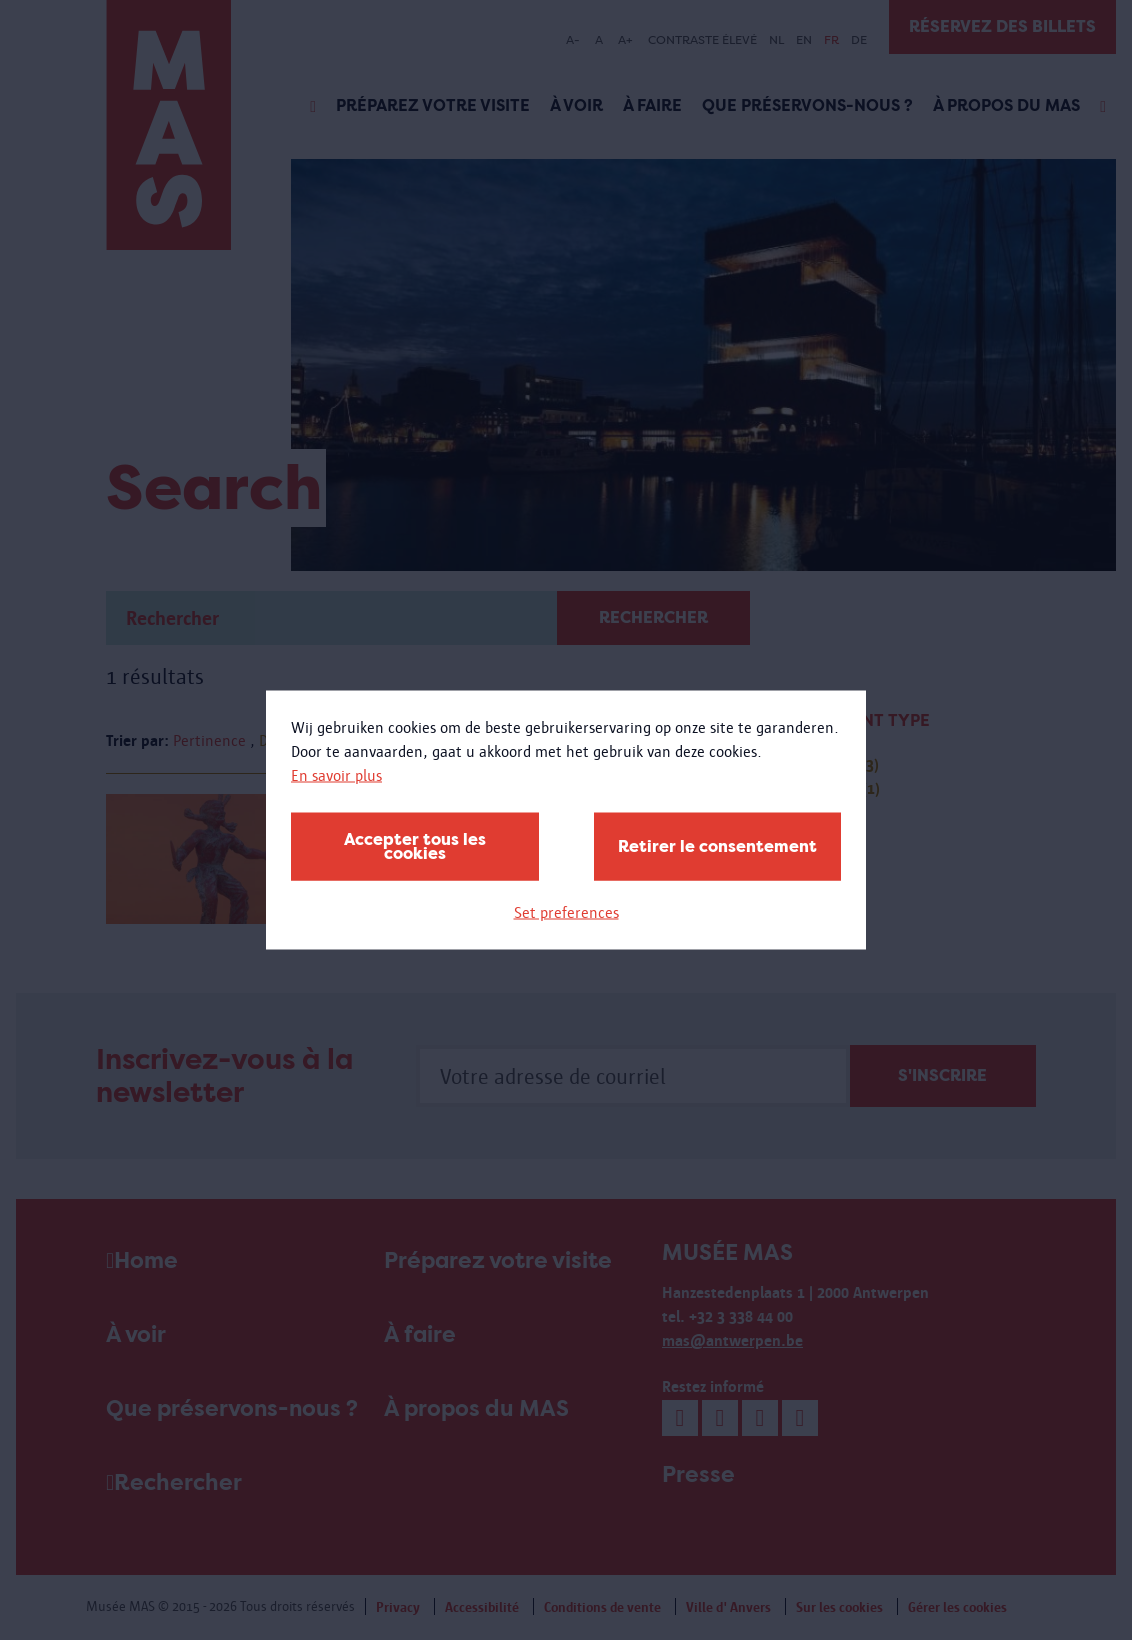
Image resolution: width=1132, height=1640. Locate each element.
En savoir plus (336, 775)
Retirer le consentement (717, 846)
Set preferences (566, 912)
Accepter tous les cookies (415, 846)
